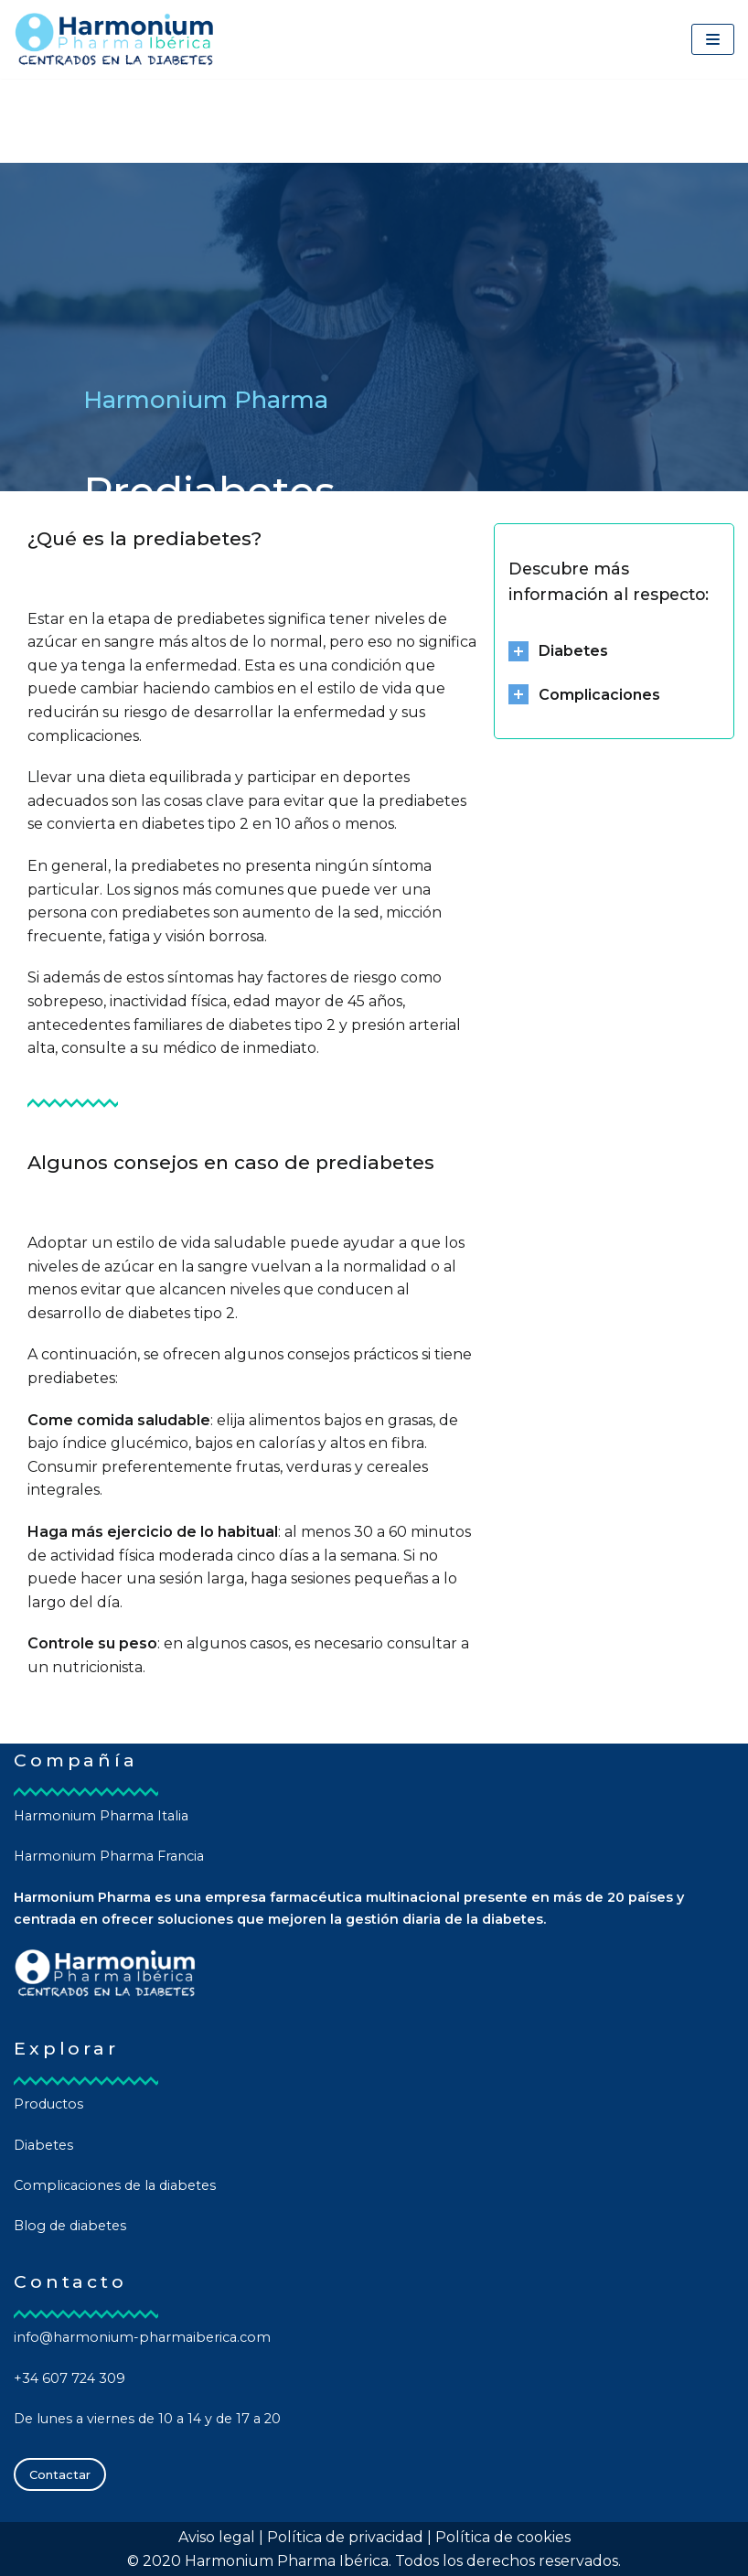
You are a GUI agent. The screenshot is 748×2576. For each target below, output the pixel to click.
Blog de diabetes (70, 2225)
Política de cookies (503, 2537)
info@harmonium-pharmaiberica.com (142, 2337)
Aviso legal (216, 2537)
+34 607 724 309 (69, 2378)
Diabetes (43, 2145)
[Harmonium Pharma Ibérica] (114, 39)
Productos (48, 2104)
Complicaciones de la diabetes (115, 2185)
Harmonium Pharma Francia (109, 1856)
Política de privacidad (345, 2537)
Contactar (60, 2474)
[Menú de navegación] (712, 39)
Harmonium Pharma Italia (101, 1816)
